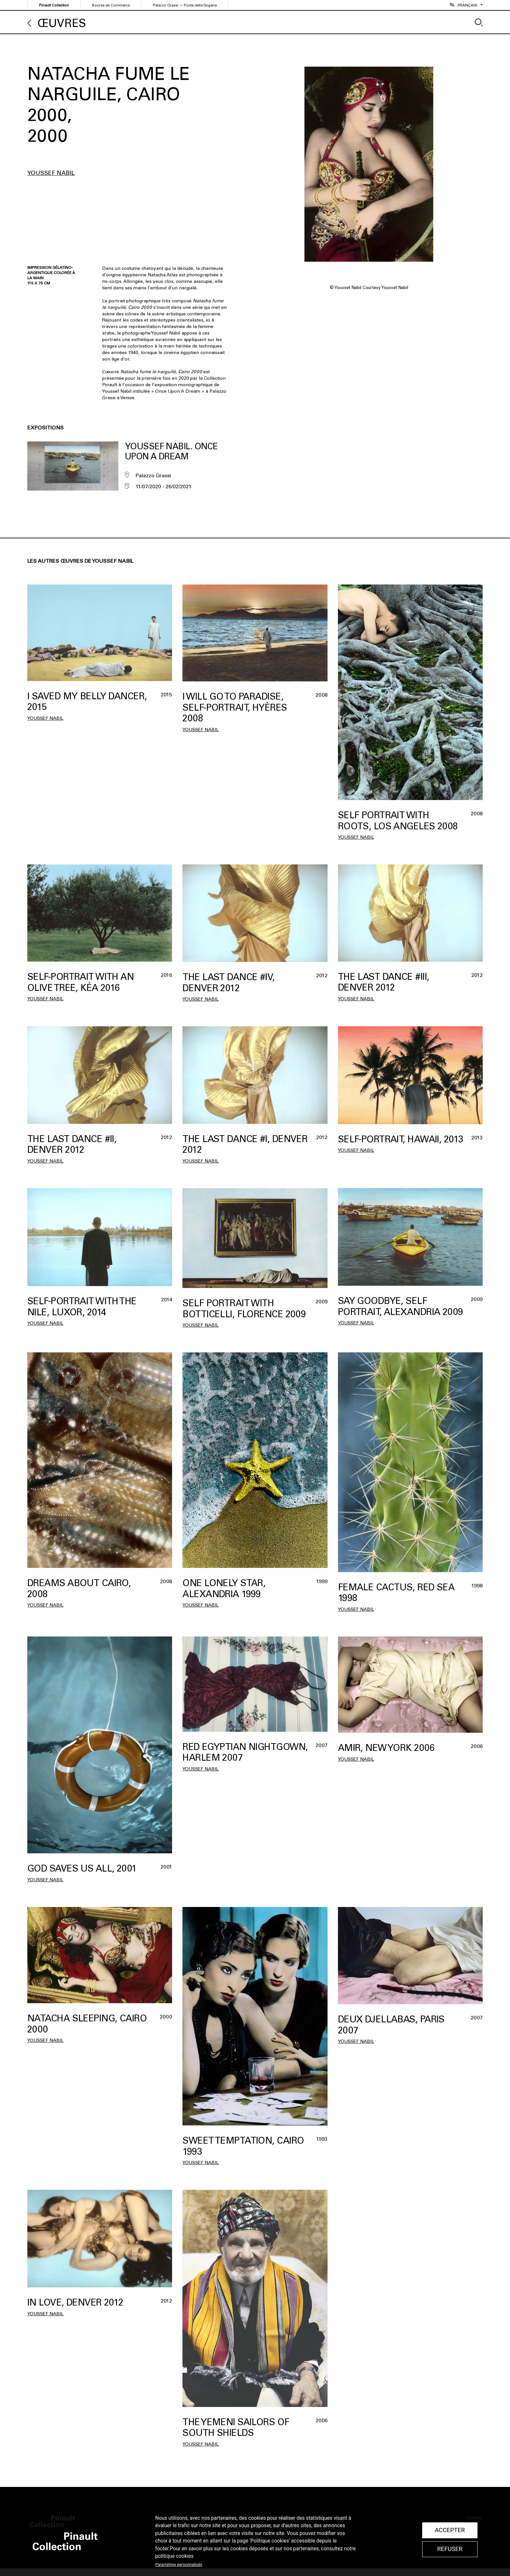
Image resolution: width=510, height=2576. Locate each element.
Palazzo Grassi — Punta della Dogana (185, 5)
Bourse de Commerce (111, 5)
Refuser (450, 2549)
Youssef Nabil (51, 173)
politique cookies (174, 2556)
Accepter (450, 2530)
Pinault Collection (54, 5)
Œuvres (62, 23)
